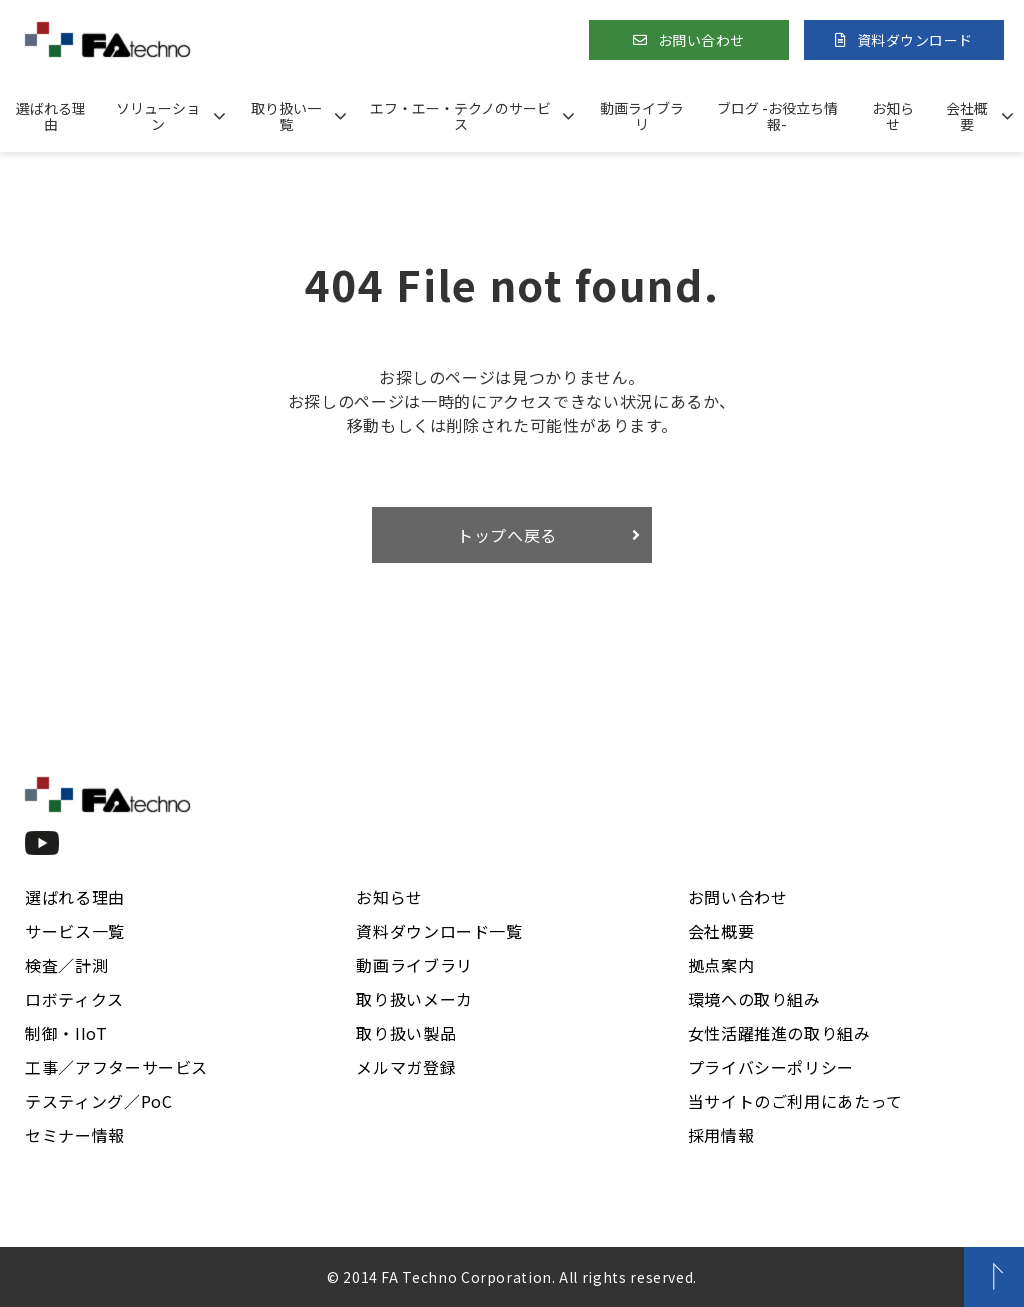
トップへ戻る (507, 535)
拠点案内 (721, 965)
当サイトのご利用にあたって (795, 1101)
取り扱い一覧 (286, 116)
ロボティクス (74, 999)
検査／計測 (66, 965)
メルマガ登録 (406, 1067)
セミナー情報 (75, 1135)
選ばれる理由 (51, 116)
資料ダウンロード (915, 40)
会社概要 (967, 116)
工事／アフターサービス (116, 1067)
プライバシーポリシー (771, 1067)
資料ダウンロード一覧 (439, 931)
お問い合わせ (701, 40)
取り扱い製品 (406, 1033)
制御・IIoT (66, 1033)
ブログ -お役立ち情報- (777, 116)
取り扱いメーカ (414, 999)
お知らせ (893, 116)
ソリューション (158, 116)
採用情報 (721, 1135)
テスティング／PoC (98, 1101)
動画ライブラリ (642, 116)
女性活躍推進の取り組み (779, 1033)
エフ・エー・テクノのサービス (460, 116)
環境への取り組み (754, 999)
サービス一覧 (75, 931)
